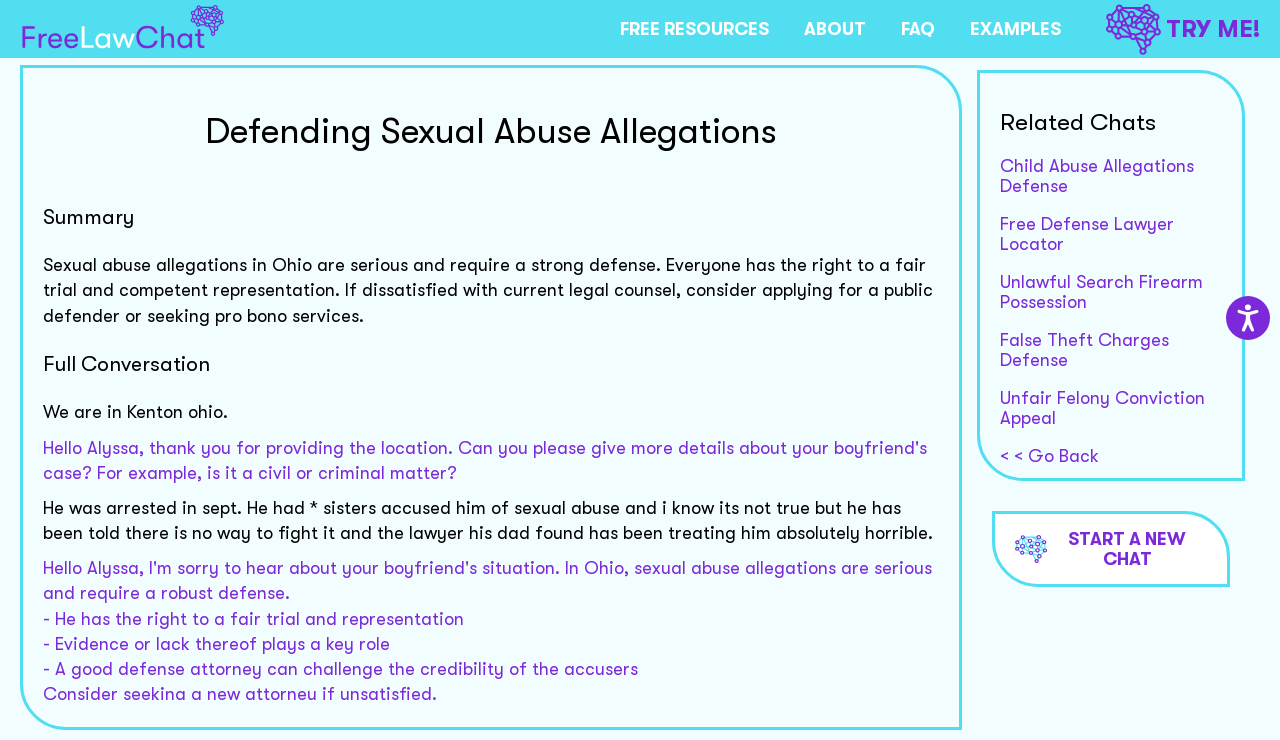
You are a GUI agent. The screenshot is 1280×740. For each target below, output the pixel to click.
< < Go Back (1049, 456)
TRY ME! (1183, 29)
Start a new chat (1101, 549)
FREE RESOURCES (694, 29)
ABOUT (835, 29)
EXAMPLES (1015, 29)
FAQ (918, 29)
